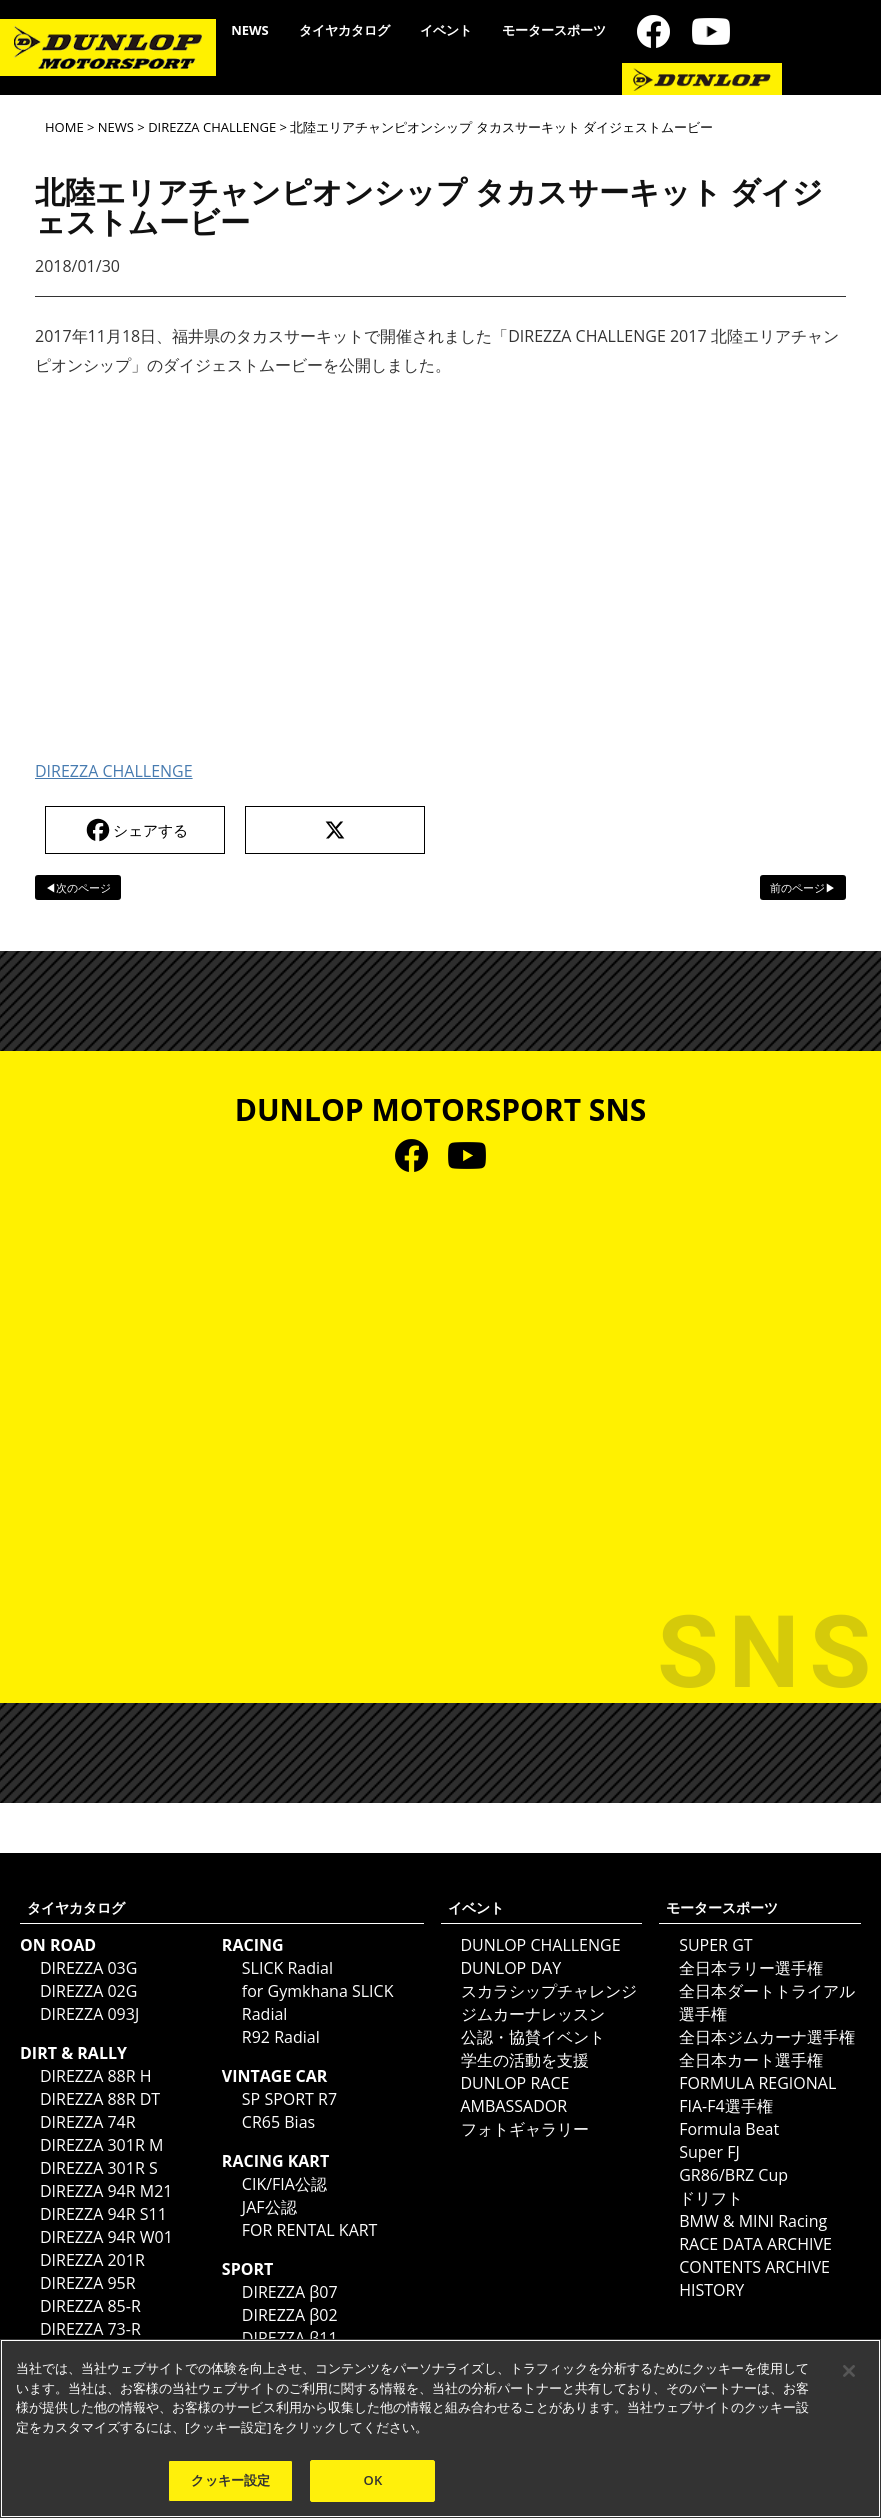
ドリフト (711, 2198)
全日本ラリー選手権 (751, 1968)
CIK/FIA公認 (284, 2184)
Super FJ (709, 2152)
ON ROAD (58, 1945)
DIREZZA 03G (88, 1968)
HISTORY (711, 2290)
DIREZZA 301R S (99, 2168)
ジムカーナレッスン (533, 2014)
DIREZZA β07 (290, 2292)
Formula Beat (729, 2129)
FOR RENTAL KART (310, 2230)
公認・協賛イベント (533, 2037)
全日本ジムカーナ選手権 (767, 2037)
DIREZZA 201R (92, 2260)
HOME (64, 127)
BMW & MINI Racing (753, 2221)
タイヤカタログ (344, 30)
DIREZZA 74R (88, 2122)
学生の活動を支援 (525, 2060)
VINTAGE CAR (275, 2076)
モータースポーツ (554, 30)
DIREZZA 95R (88, 2283)
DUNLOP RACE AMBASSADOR (515, 2094)
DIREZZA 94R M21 (106, 2191)
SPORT (247, 2269)
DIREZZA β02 (290, 2315)
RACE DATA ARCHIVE (755, 2244)
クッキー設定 (230, 2480)
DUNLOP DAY (511, 1968)
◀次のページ (78, 887)
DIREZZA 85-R (90, 2306)
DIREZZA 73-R (90, 2329)
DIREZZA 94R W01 (106, 2237)
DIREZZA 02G (88, 1991)
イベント (446, 30)
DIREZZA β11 (290, 2338)
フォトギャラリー (525, 2129)
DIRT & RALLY (73, 2053)
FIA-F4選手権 (725, 2106)
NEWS (250, 30)
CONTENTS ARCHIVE (754, 2267)
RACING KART (275, 2161)
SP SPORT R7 (289, 2099)
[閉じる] (849, 2371)
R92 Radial (281, 2037)
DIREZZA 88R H (96, 2076)
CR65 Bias (278, 2122)
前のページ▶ (803, 887)
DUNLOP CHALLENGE (541, 1945)
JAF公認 (269, 2207)
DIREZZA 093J (89, 2014)
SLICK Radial (287, 1968)
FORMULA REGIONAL (757, 2083)
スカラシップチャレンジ (549, 1991)
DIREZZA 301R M (101, 2145)
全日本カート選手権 (751, 2060)
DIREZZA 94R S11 (103, 2214)
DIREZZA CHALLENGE (212, 127)
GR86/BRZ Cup (733, 2175)
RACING (253, 1945)
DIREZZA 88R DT (100, 2099)
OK (373, 2480)
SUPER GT (715, 1945)
